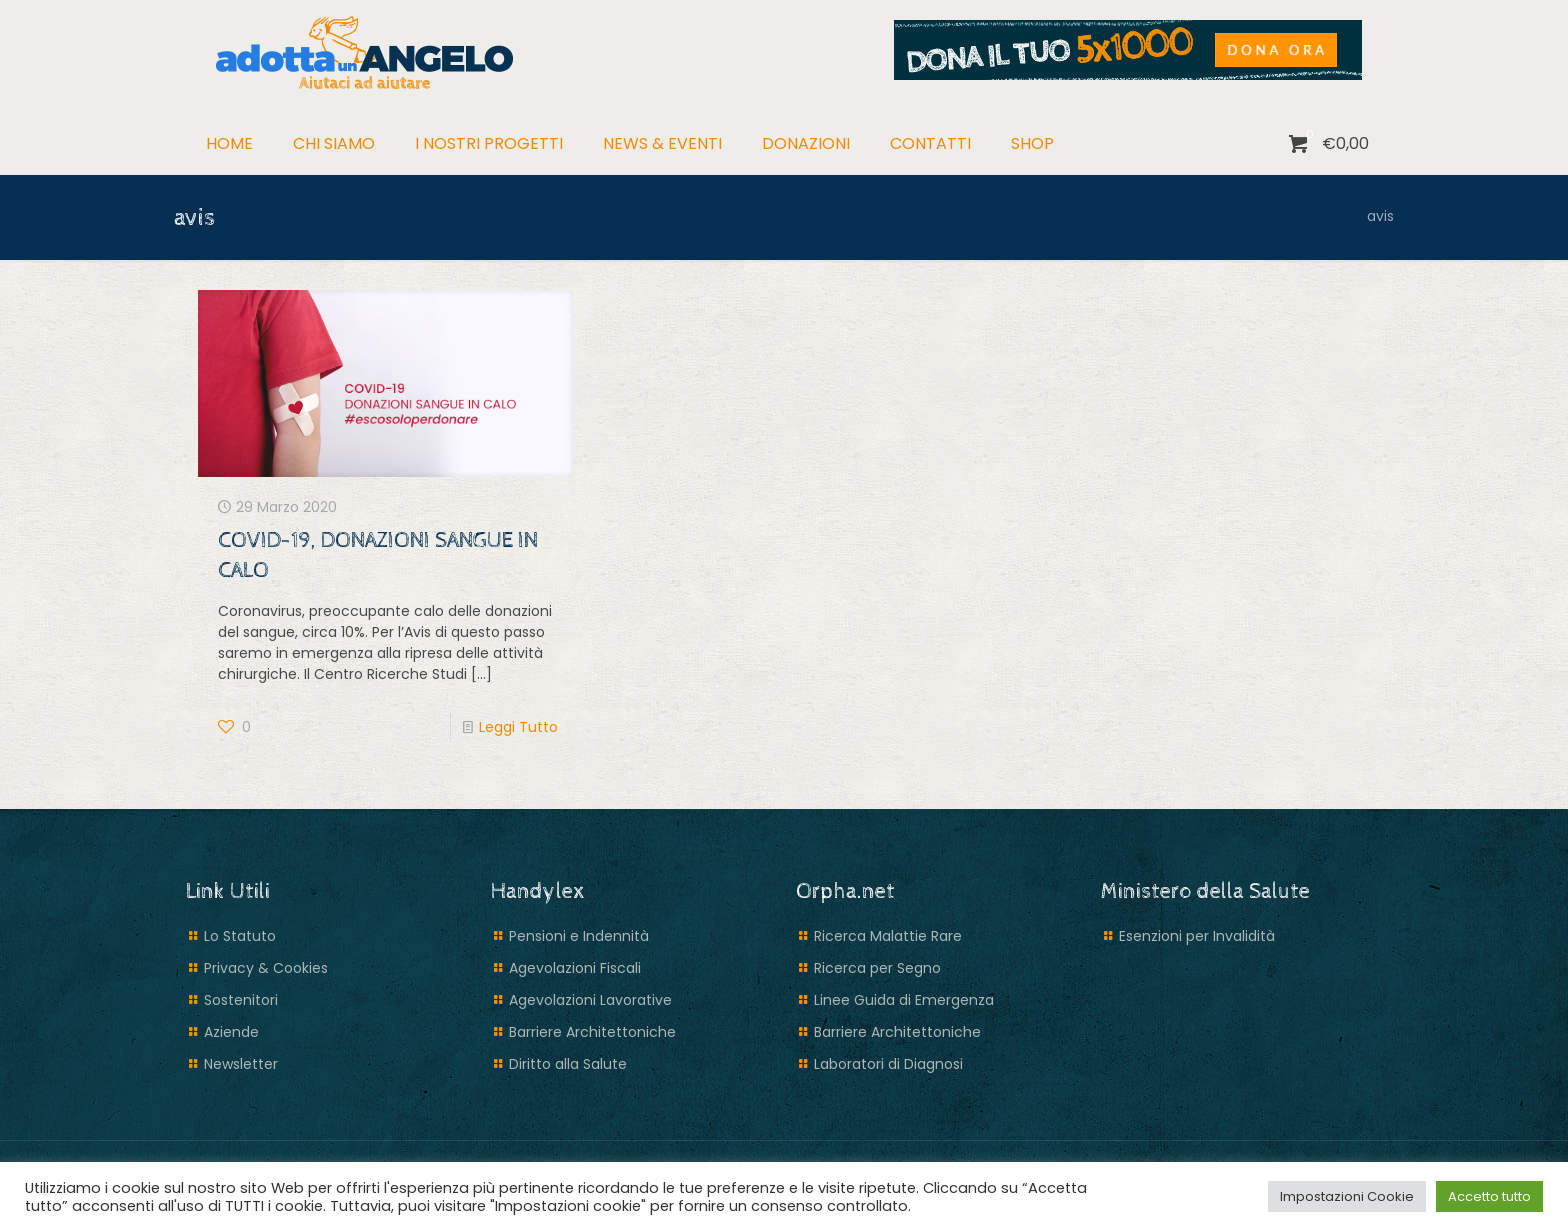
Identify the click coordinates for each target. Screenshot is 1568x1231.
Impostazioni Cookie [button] (1347, 1196)
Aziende (231, 1032)
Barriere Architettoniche (592, 1032)
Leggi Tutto (518, 727)
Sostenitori (241, 1000)
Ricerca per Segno (877, 968)
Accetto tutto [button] (1489, 1196)
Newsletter (241, 1064)
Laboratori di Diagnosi (888, 1064)
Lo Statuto (240, 936)
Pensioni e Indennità (579, 936)
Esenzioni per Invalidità (1197, 936)
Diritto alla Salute (568, 1064)
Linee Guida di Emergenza (904, 1000)
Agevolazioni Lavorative (590, 1000)
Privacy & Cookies (266, 968)
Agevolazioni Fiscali (575, 968)
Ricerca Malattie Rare (888, 936)
